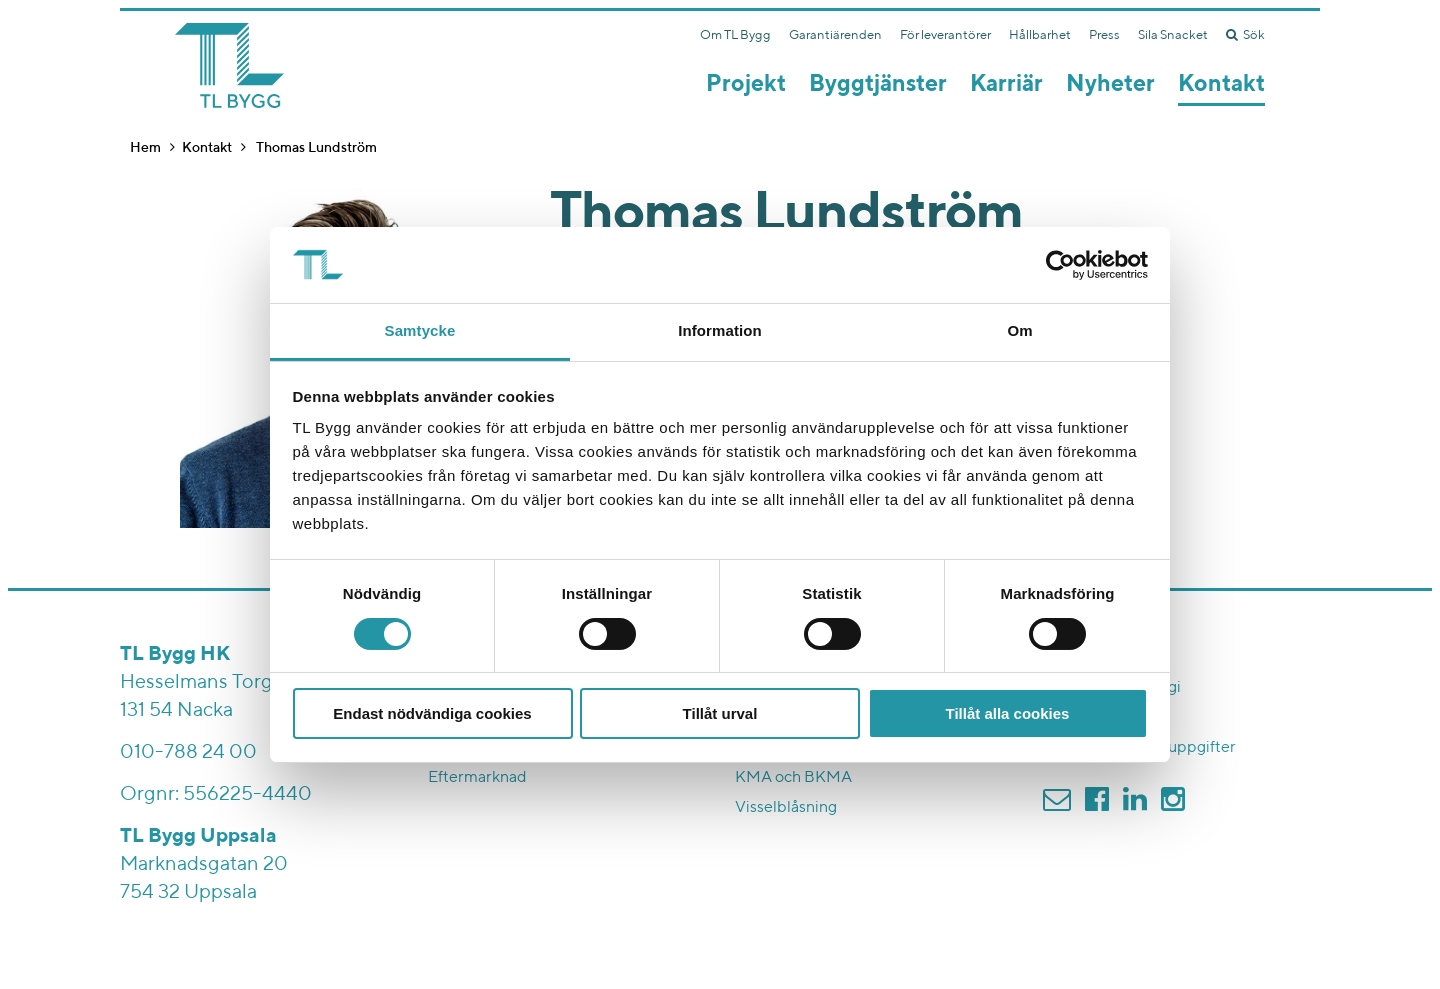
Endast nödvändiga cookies (432, 713)
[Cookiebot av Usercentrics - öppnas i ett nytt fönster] (1060, 265)
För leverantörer (945, 35)
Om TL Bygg (735, 35)
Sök (1245, 35)
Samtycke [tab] (420, 330)
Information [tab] (720, 330)
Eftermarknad (477, 778)
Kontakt (1221, 84)
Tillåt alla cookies (1008, 713)
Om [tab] (1019, 330)
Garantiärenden (835, 35)
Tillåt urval (720, 713)
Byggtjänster (878, 84)
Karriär (1006, 84)
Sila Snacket (1173, 35)
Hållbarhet (1040, 35)
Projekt (746, 84)
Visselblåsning (786, 808)
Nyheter (1110, 84)
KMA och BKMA (793, 778)
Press (1104, 35)
